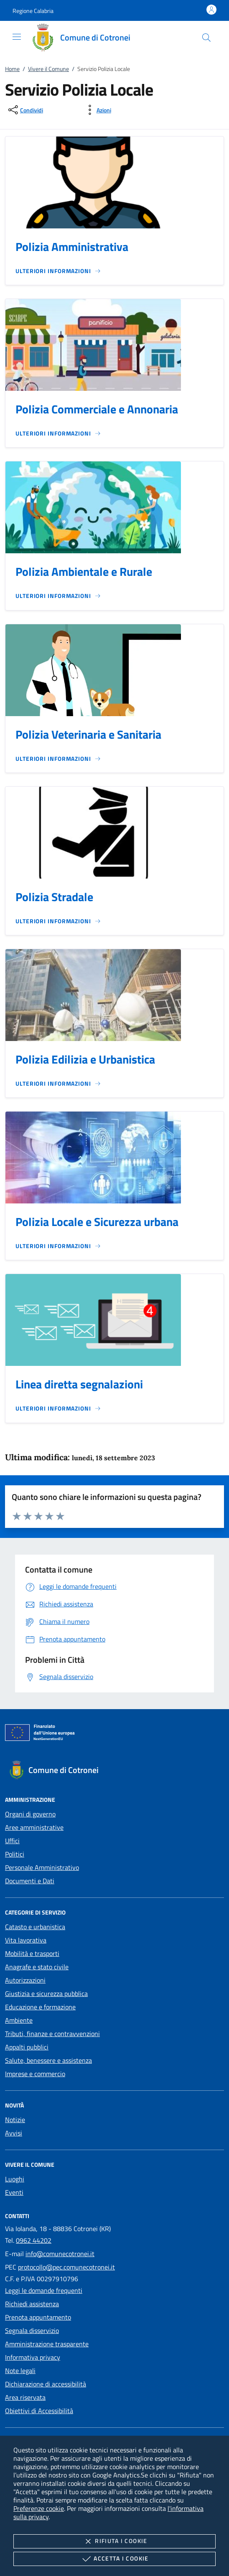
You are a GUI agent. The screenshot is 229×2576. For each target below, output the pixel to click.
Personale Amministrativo (42, 1867)
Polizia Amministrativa (71, 247)
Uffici (12, 1841)
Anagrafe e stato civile (37, 1967)
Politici (14, 1854)
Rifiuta (114, 2541)
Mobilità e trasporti (32, 1953)
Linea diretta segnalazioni (79, 1384)
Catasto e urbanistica (35, 1927)
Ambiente (19, 2020)
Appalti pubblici (26, 2047)
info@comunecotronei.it (59, 2254)
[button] (33, 10)
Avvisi (13, 2133)
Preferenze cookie (38, 2508)
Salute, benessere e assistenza (48, 2060)
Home (12, 68)
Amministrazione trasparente (47, 2344)
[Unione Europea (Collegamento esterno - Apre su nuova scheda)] (114, 1734)
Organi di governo (30, 1814)
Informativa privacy (32, 2357)
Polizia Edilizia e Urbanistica (85, 1059)
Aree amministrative (34, 1827)
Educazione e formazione (40, 2007)
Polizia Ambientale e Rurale (83, 571)
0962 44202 (33, 2240)
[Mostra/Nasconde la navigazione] (17, 37)
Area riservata (25, 2397)
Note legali (20, 2371)
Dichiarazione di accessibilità (45, 2384)
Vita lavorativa (25, 1940)
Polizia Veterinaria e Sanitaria (88, 734)
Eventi (14, 2192)
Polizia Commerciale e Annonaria (96, 409)
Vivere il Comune (48, 68)
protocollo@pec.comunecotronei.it (66, 2267)
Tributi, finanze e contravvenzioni (52, 2034)
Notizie (15, 2120)
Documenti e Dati (29, 1881)
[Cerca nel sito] (206, 38)
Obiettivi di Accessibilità (39, 2411)
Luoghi (14, 2179)
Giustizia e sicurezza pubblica (46, 1993)
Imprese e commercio (35, 2074)
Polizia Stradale (54, 897)
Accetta (114, 2559)
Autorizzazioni (25, 1980)
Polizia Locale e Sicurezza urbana (96, 1222)
